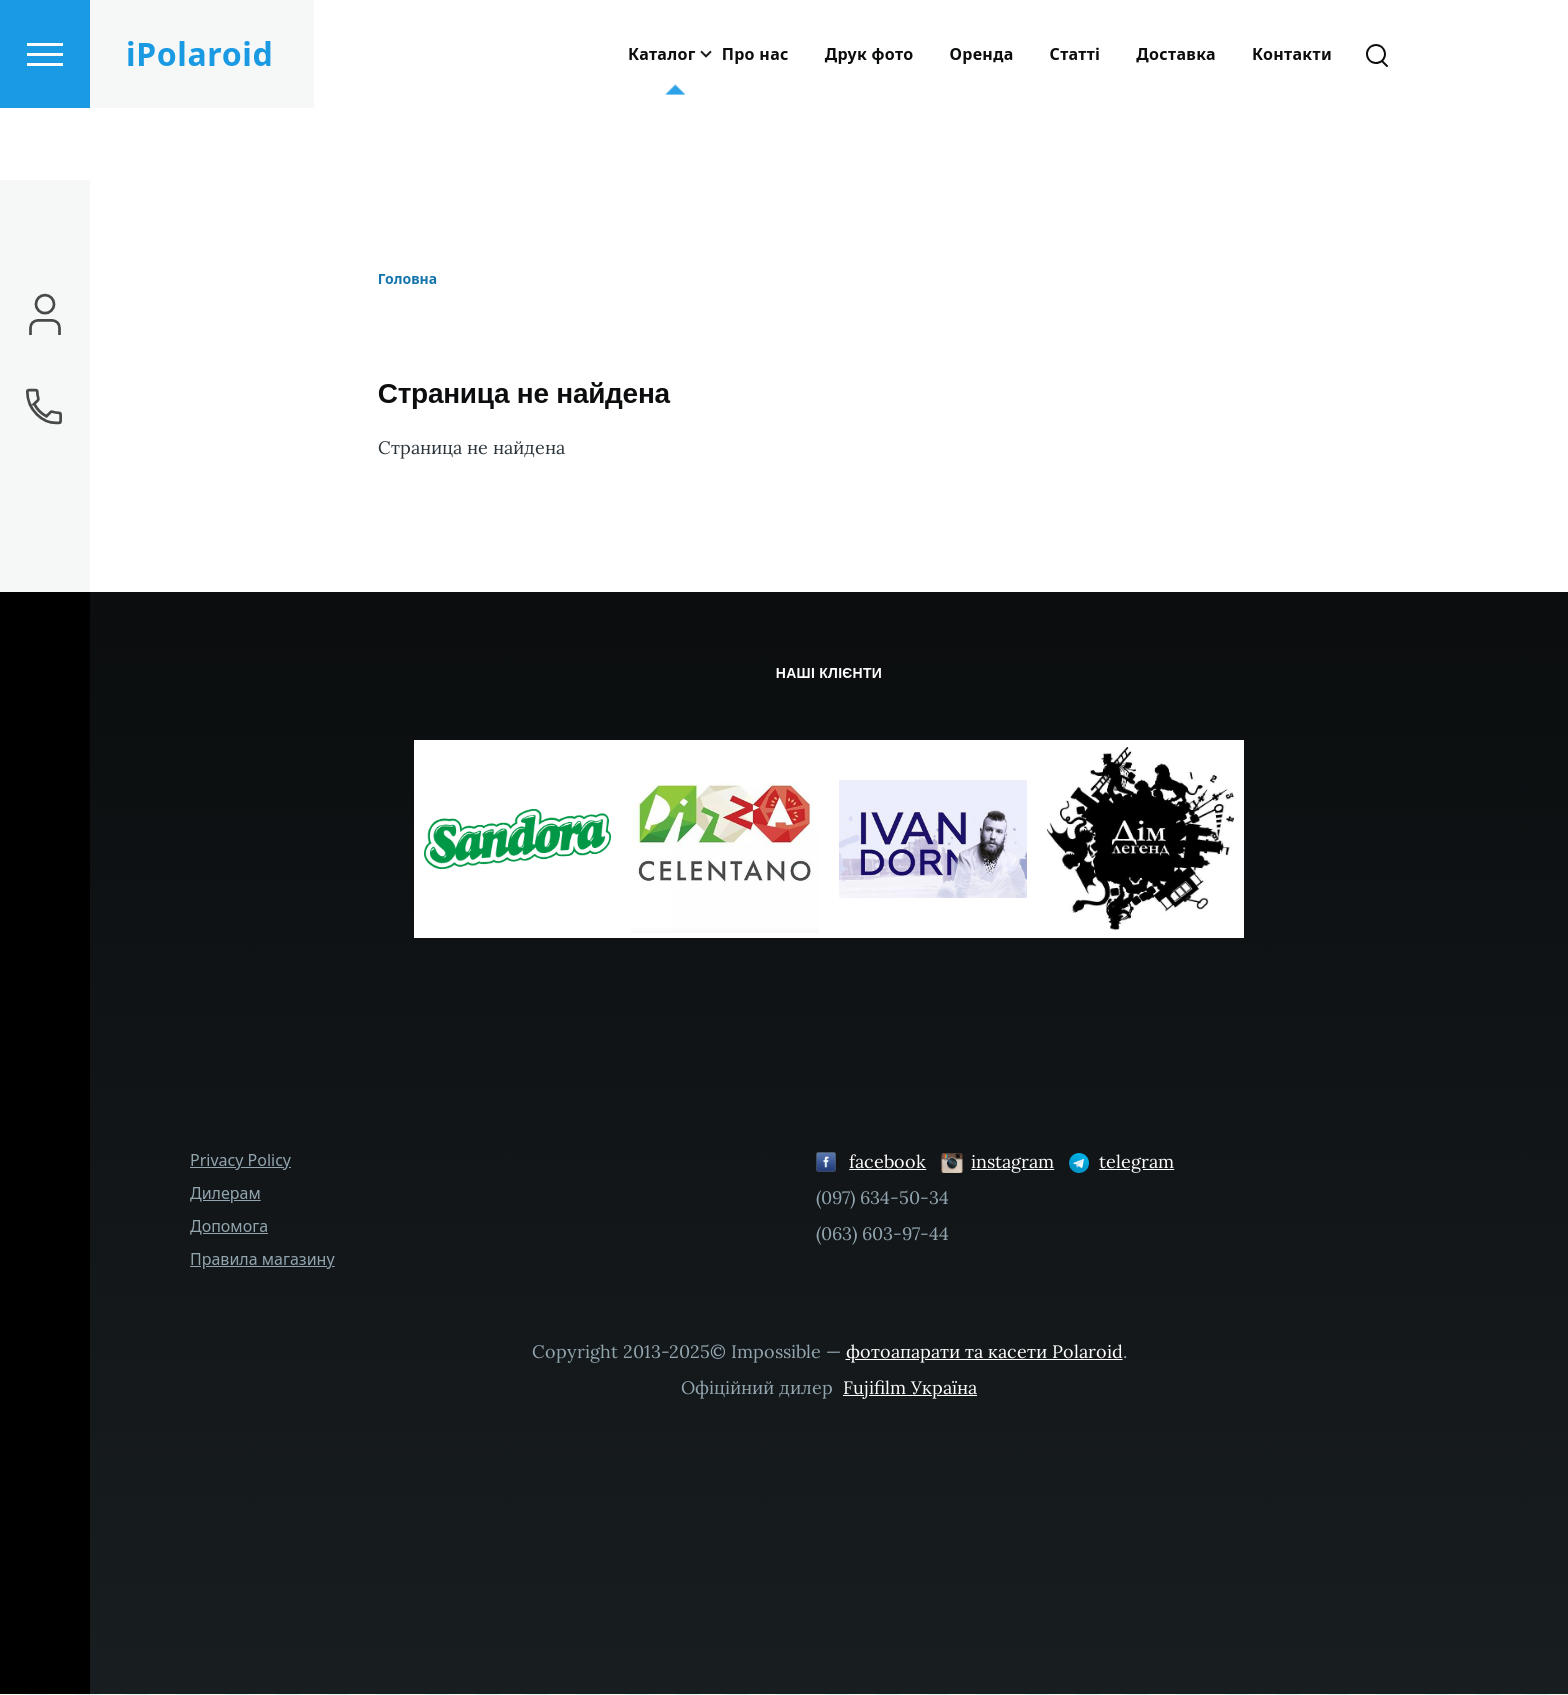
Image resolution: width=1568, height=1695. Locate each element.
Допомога (229, 1227)
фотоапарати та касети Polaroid (984, 1352)
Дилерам (225, 1194)
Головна (407, 279)
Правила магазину (262, 1260)
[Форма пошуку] (1377, 126)
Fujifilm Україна (910, 1388)
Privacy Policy (240, 1161)
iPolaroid (199, 125)
